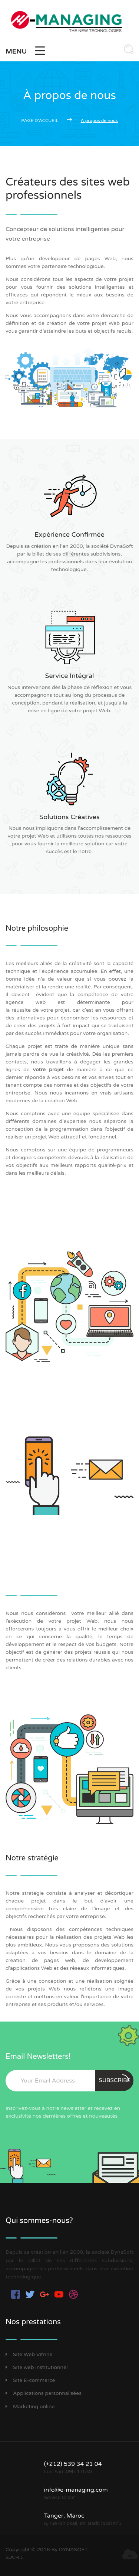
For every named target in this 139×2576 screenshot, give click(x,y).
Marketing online (30, 2406)
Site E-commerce (30, 2380)
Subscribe (115, 2079)
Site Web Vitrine (29, 2354)
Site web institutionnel (36, 2367)
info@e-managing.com (76, 2490)
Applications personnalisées (44, 2393)
